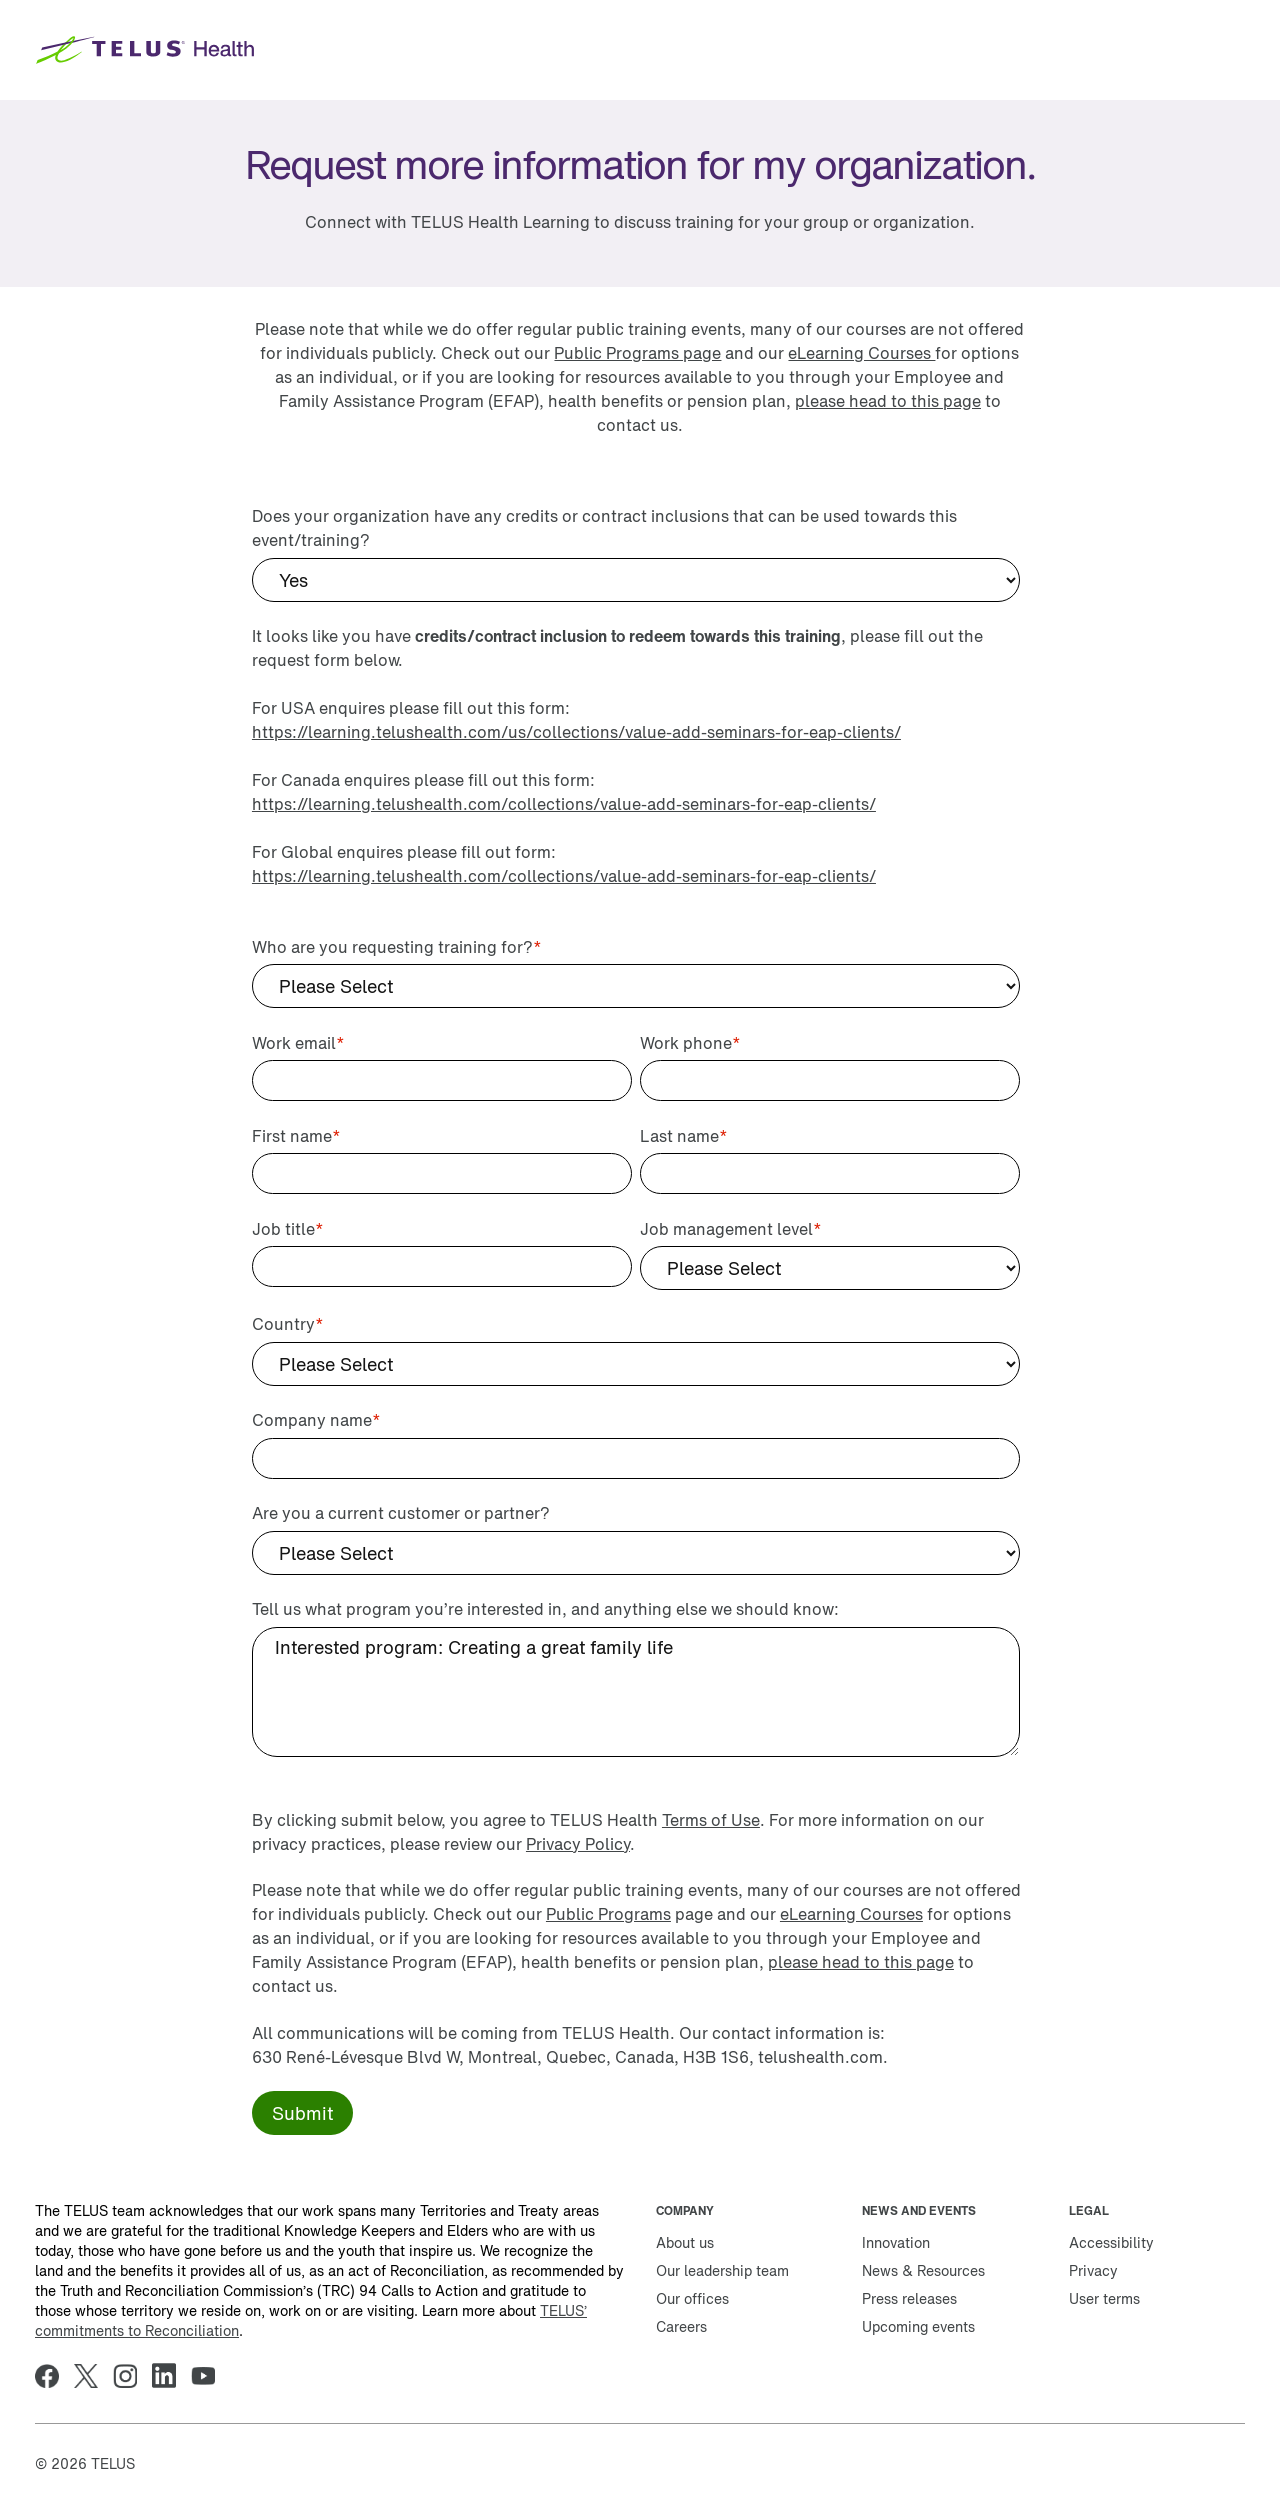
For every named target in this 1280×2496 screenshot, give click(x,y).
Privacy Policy (578, 1844)
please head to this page (888, 401)
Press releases (909, 2298)
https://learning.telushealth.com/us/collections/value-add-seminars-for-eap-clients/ (576, 732)
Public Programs (608, 1914)
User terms (1104, 2298)
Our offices (692, 2298)
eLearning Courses (861, 353)
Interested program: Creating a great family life (636, 1692)
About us (685, 2242)
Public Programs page (637, 353)
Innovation (896, 2242)
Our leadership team (722, 2270)
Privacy (1093, 2270)
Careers (681, 2326)
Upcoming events (918, 2326)
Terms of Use (711, 1820)
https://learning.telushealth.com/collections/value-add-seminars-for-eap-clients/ (564, 804)
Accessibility (1111, 2242)
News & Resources (923, 2270)
